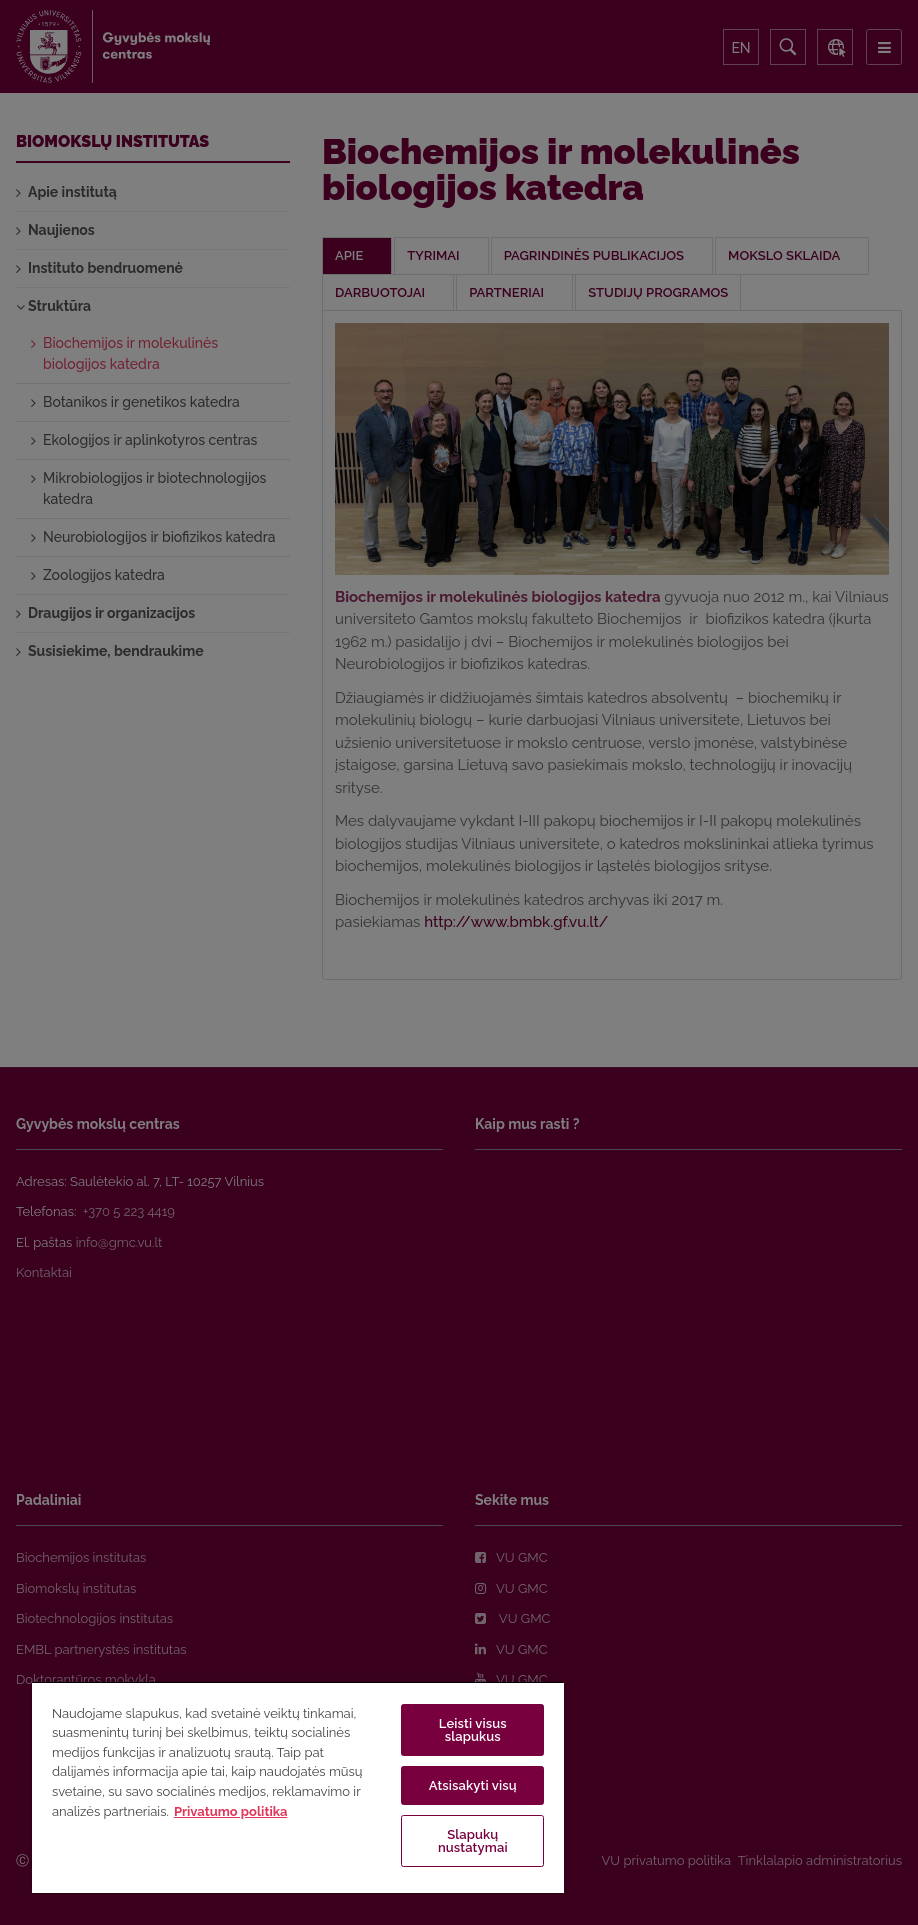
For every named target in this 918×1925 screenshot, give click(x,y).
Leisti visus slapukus (473, 1730)
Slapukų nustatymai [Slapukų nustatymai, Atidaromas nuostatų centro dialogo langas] (473, 1841)
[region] (298, 1787)
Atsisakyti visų (473, 1785)
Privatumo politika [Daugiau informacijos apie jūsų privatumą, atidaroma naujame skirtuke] (230, 1811)
